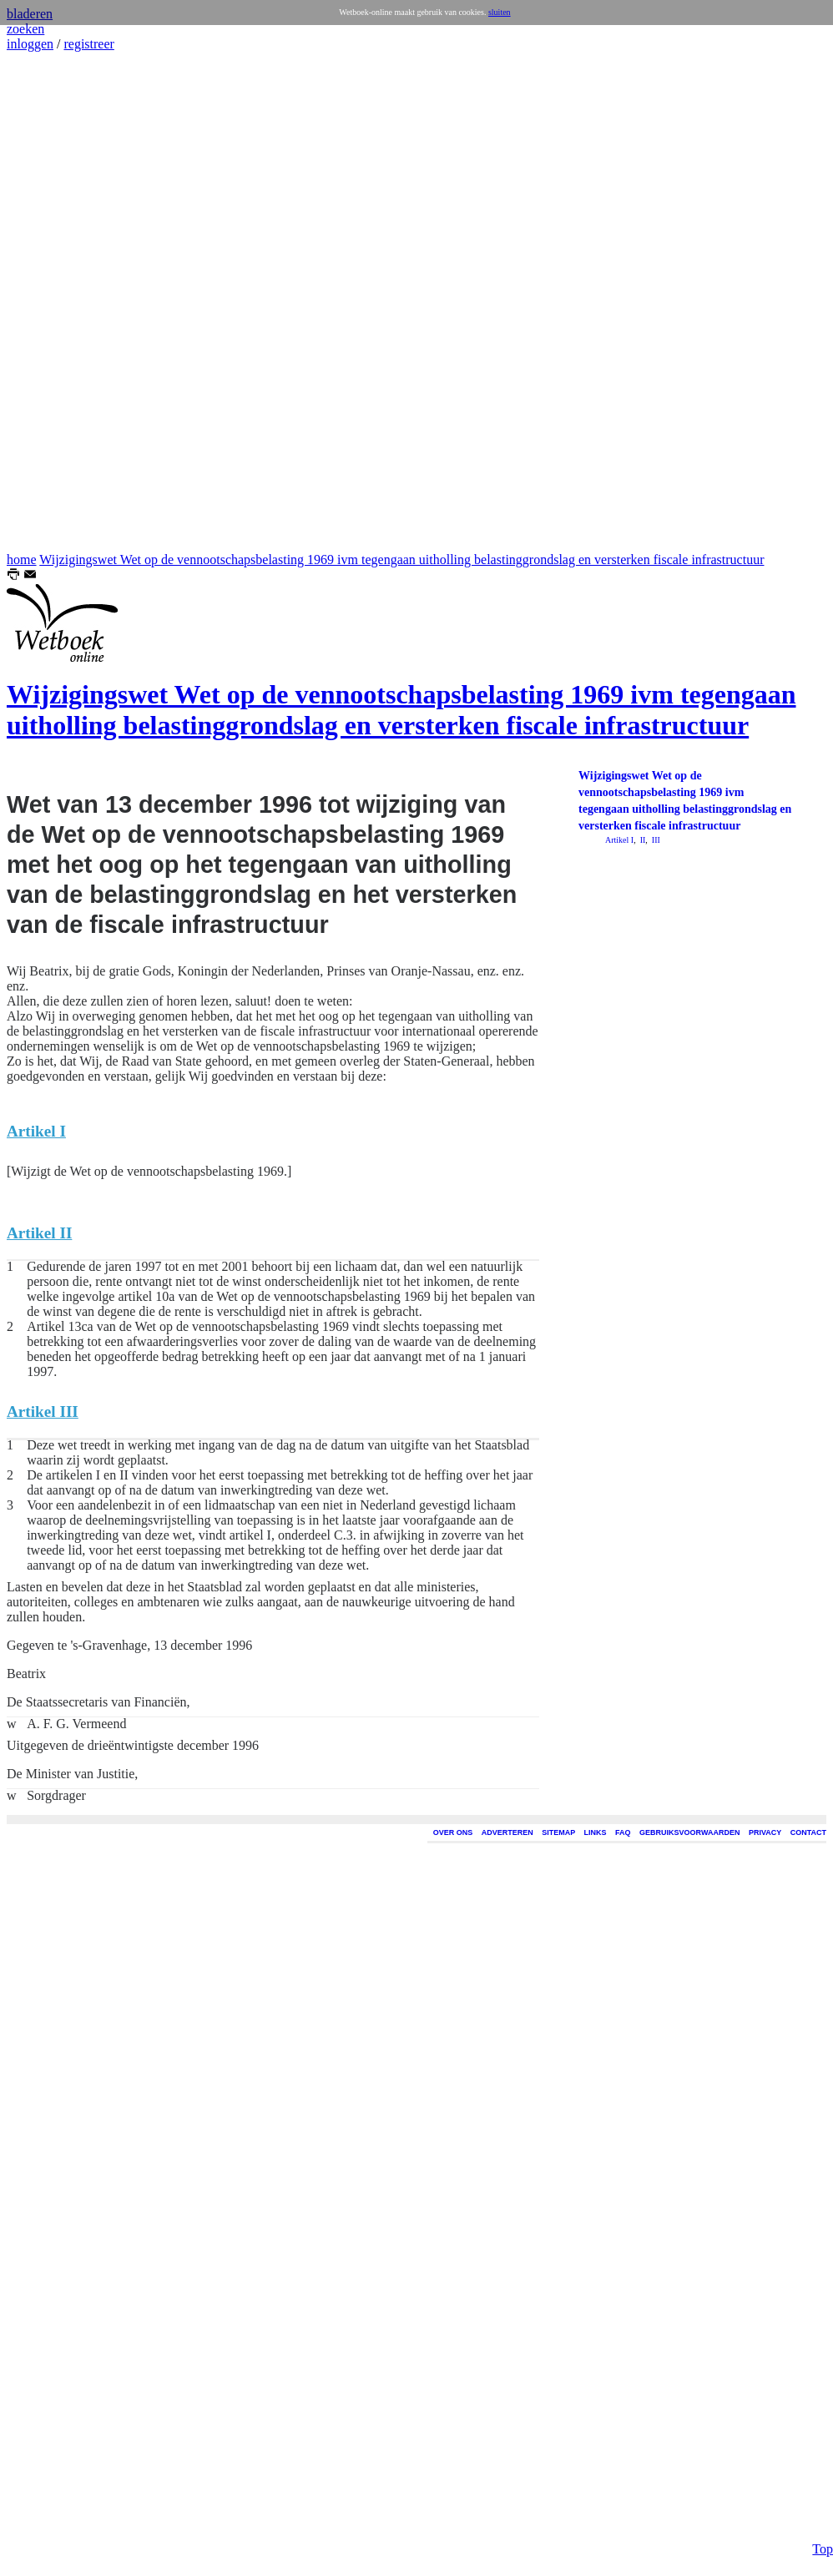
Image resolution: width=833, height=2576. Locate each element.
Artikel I (619, 839)
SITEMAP (558, 1832)
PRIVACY (765, 1832)
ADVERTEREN (507, 1832)
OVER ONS (453, 1832)
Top (822, 2549)
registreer (88, 44)
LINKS (595, 1832)
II (641, 839)
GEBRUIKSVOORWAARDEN (689, 1832)
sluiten (499, 12)
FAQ (623, 1832)
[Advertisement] (57, 302)
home (22, 559)
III (654, 839)
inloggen (30, 44)
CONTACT (808, 1832)
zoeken (25, 29)
